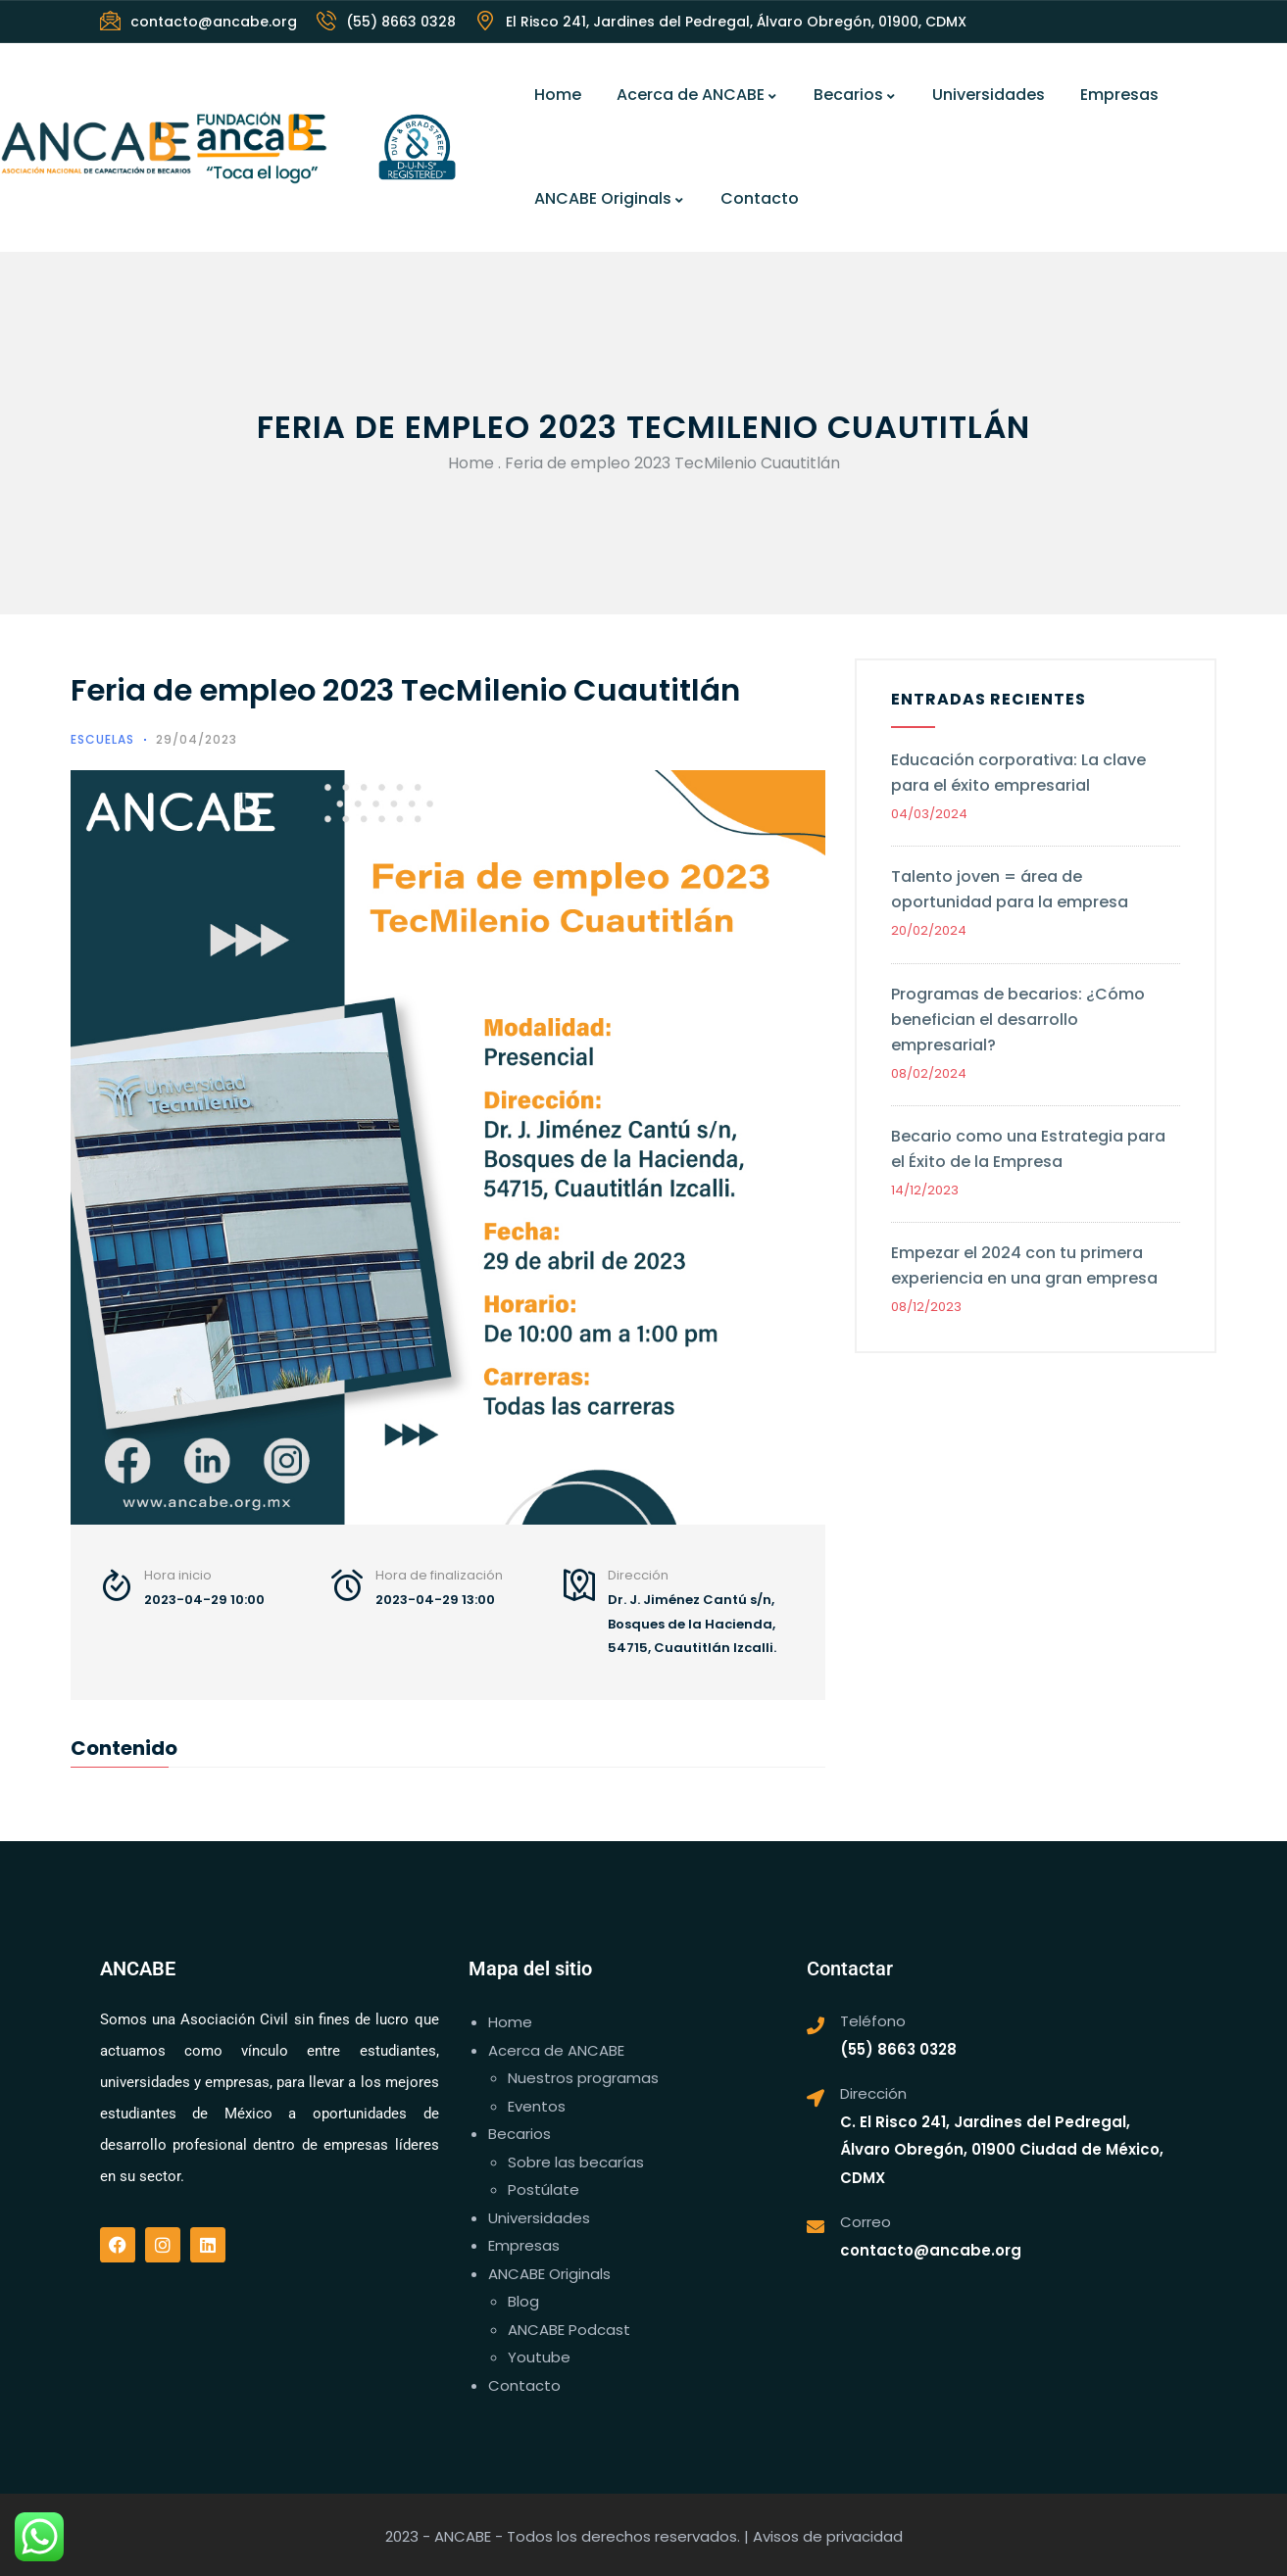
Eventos (537, 2106)
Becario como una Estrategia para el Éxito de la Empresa (1028, 1149)
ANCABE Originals (609, 198)
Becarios (855, 94)
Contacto (759, 198)
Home (557, 94)
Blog (523, 2301)
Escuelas (102, 739)
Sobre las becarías (576, 2162)
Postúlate (543, 2189)
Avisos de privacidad (828, 2536)
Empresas (1119, 94)
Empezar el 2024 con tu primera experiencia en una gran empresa (1026, 1265)
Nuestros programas (583, 2077)
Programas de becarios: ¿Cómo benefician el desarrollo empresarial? (1018, 1019)
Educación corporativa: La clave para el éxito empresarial (1018, 773)
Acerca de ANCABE (697, 94)
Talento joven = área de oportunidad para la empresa (1009, 889)
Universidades (988, 94)
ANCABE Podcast (569, 2329)
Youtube (539, 2357)
